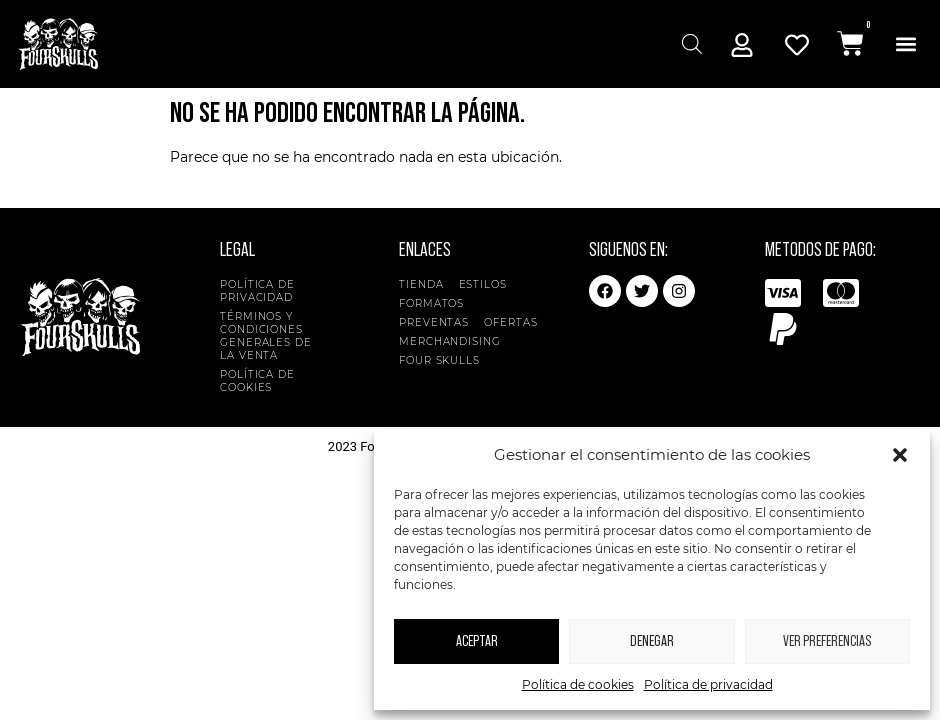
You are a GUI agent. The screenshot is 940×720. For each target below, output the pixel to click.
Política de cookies (578, 684)
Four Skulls (444, 360)
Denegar (652, 641)
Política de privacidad (708, 684)
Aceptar (477, 641)
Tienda (421, 284)
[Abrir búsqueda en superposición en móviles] (689, 43)
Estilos (488, 284)
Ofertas (510, 322)
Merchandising (450, 341)
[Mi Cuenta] (742, 45)
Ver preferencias (827, 641)
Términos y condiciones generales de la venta (266, 336)
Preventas (434, 322)
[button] (900, 455)
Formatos (436, 303)
